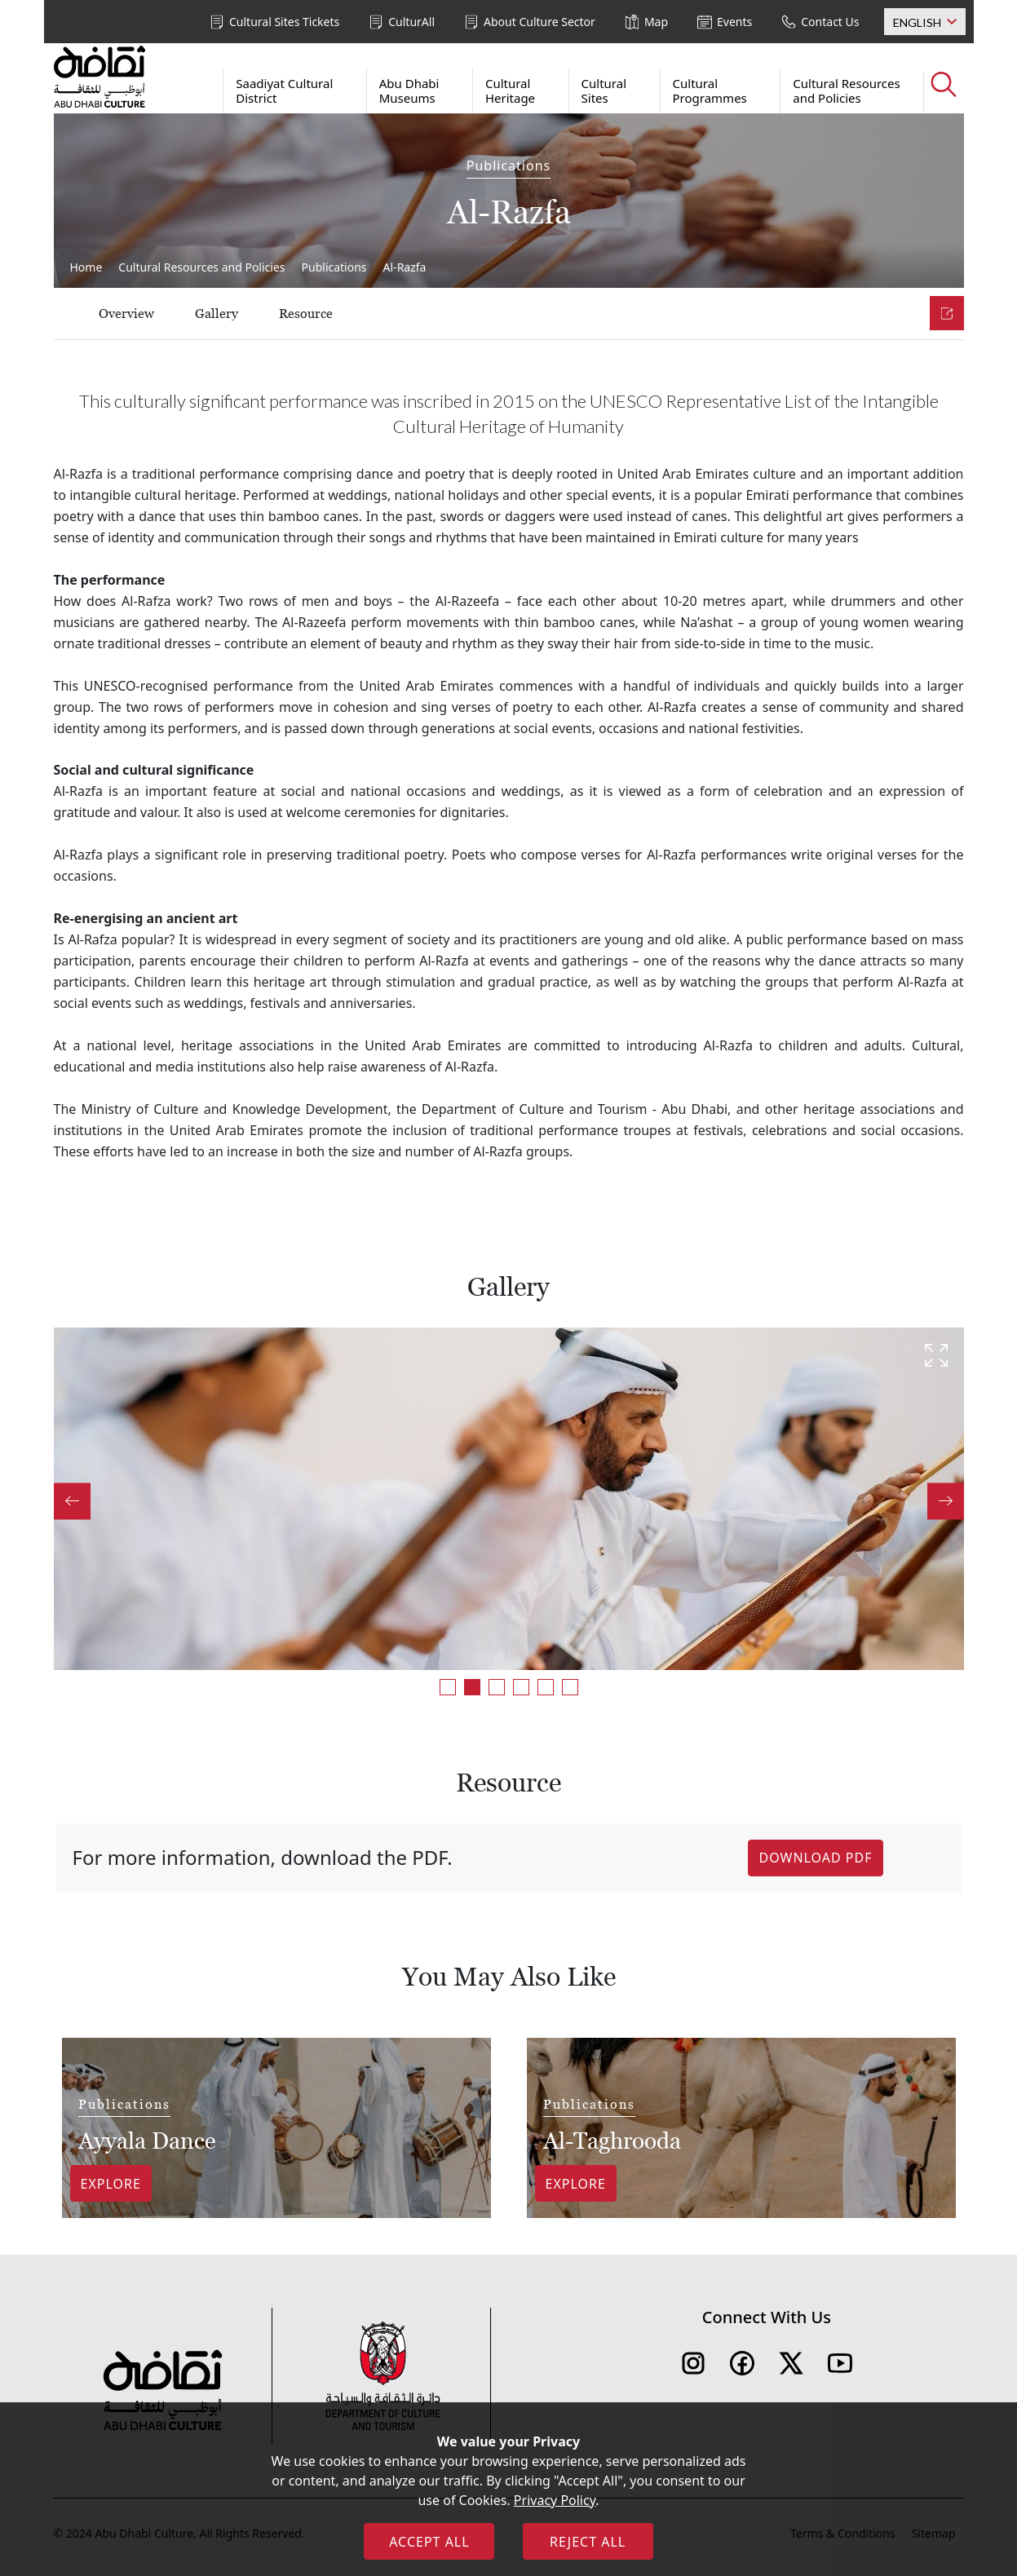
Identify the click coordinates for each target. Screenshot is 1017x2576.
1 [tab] (448, 1687)
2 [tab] (472, 1687)
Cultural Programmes (710, 90)
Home (86, 267)
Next (945, 1500)
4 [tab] (521, 1687)
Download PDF (815, 1858)
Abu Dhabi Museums (409, 90)
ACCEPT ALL (429, 2542)
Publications (334, 267)
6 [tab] (570, 1687)
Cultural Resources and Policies (846, 90)
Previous (72, 1500)
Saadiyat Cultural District (284, 90)
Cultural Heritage (510, 90)
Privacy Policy (554, 2500)
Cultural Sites (604, 90)
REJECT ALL (588, 2542)
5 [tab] (545, 1687)
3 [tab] (497, 1687)
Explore (111, 2184)
